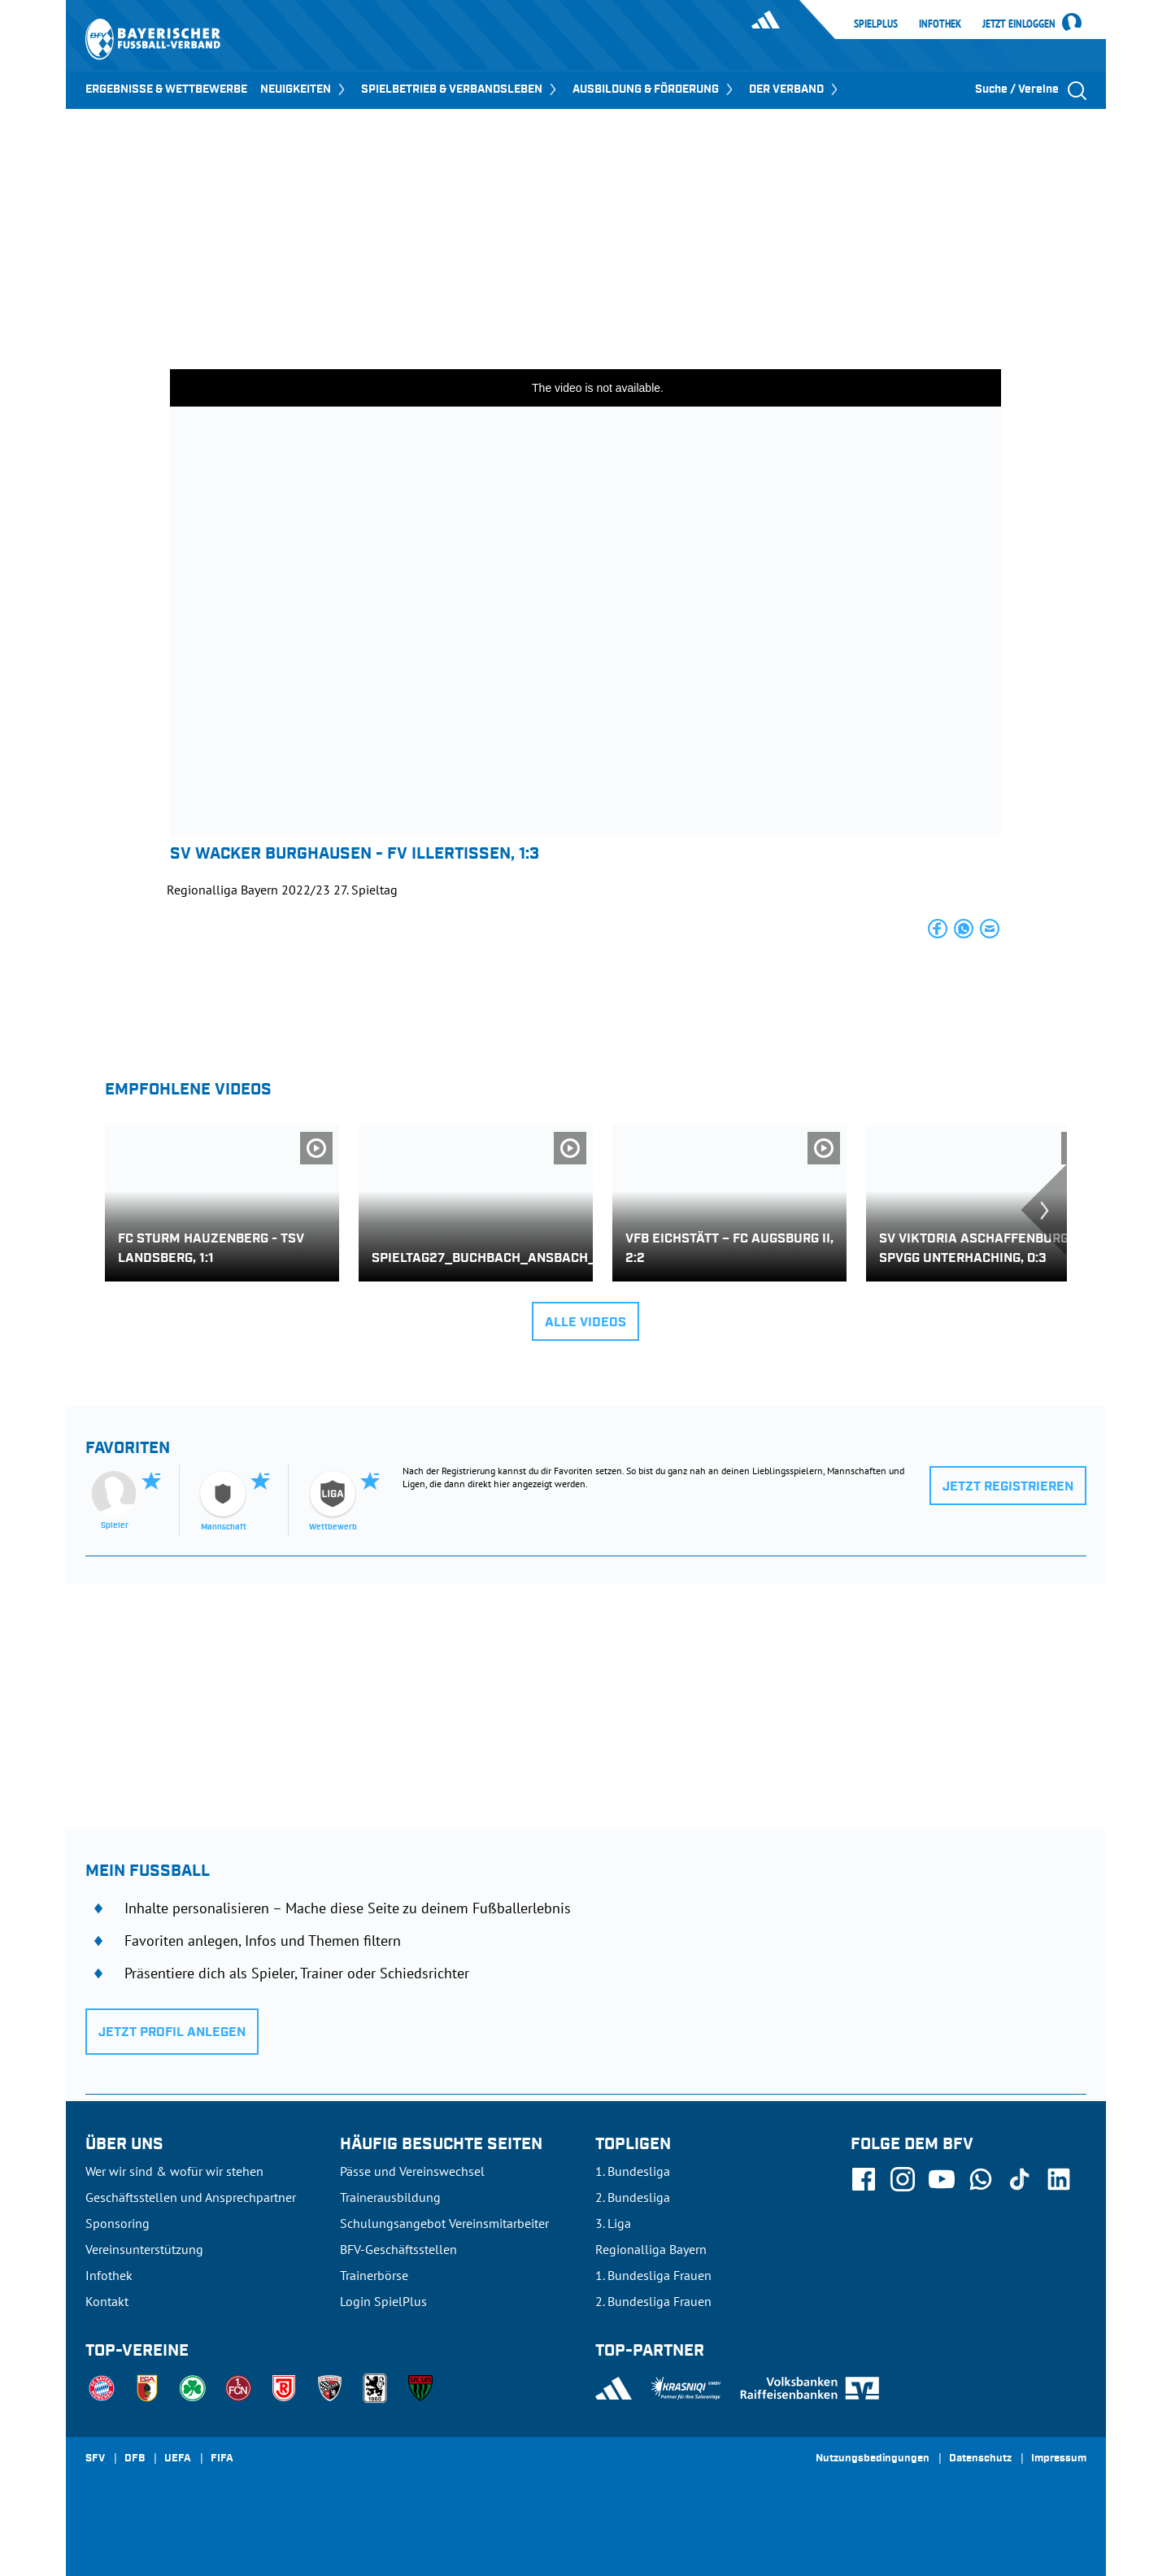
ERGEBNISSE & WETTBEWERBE (166, 89)
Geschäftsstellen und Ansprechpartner (190, 2197)
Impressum (1058, 2458)
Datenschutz (980, 2458)
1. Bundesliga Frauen (653, 2275)
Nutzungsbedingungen (872, 2458)
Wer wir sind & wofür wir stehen (174, 2171)
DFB (134, 2458)
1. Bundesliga (632, 2171)
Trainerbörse (374, 2275)
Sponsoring (117, 2223)
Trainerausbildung (390, 2197)
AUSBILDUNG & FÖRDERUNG (654, 89)
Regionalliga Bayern (651, 2249)
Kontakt (106, 2301)
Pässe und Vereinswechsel (412, 2171)
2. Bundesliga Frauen (653, 2301)
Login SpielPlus (383, 2301)
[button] (938, 929)
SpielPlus (876, 23)
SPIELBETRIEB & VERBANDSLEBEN (460, 89)
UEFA (177, 2458)
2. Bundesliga (632, 2197)
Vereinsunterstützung (144, 2249)
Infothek (940, 23)
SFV (95, 2458)
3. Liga (613, 2223)
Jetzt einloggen (1019, 24)
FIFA (222, 2458)
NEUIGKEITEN (304, 89)
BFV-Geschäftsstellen (398, 2249)
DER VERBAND (795, 89)
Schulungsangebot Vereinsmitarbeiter (444, 2223)
